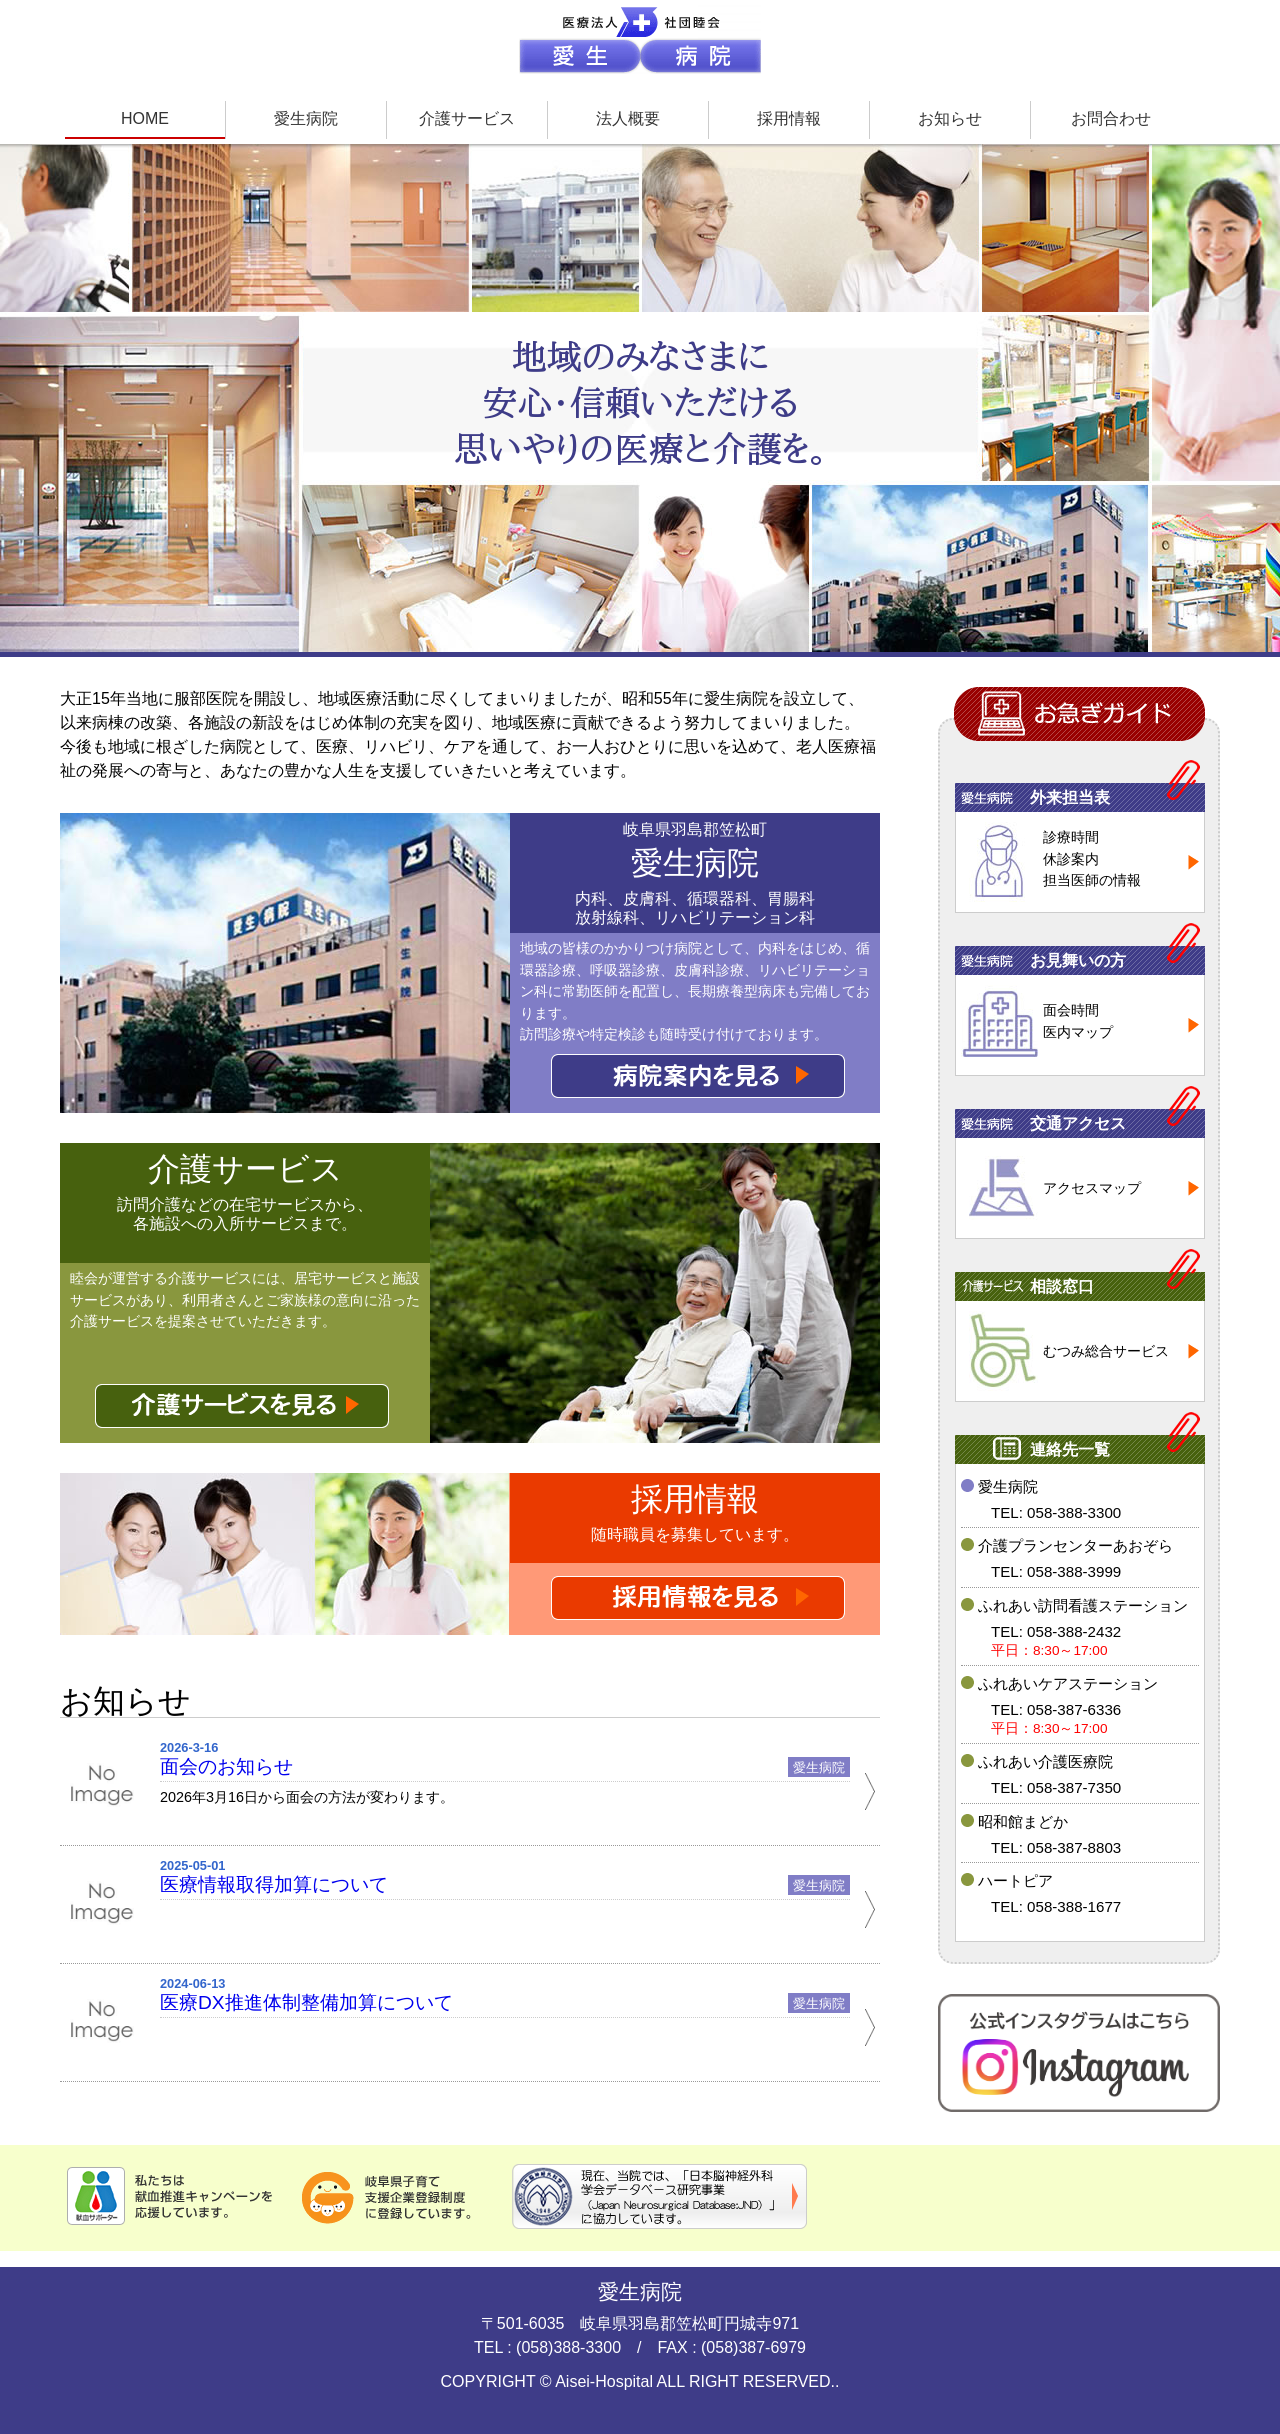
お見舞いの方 (1078, 960)
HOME (145, 118)
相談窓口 (1062, 1286)
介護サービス (467, 118)
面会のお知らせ (226, 1766)
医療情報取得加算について (274, 1884)
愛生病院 (306, 118)
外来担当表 (1070, 797)
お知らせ (950, 118)
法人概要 (628, 118)
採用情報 (789, 118)
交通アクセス (1078, 1123)
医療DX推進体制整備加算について (306, 2002)
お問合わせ (1111, 118)
